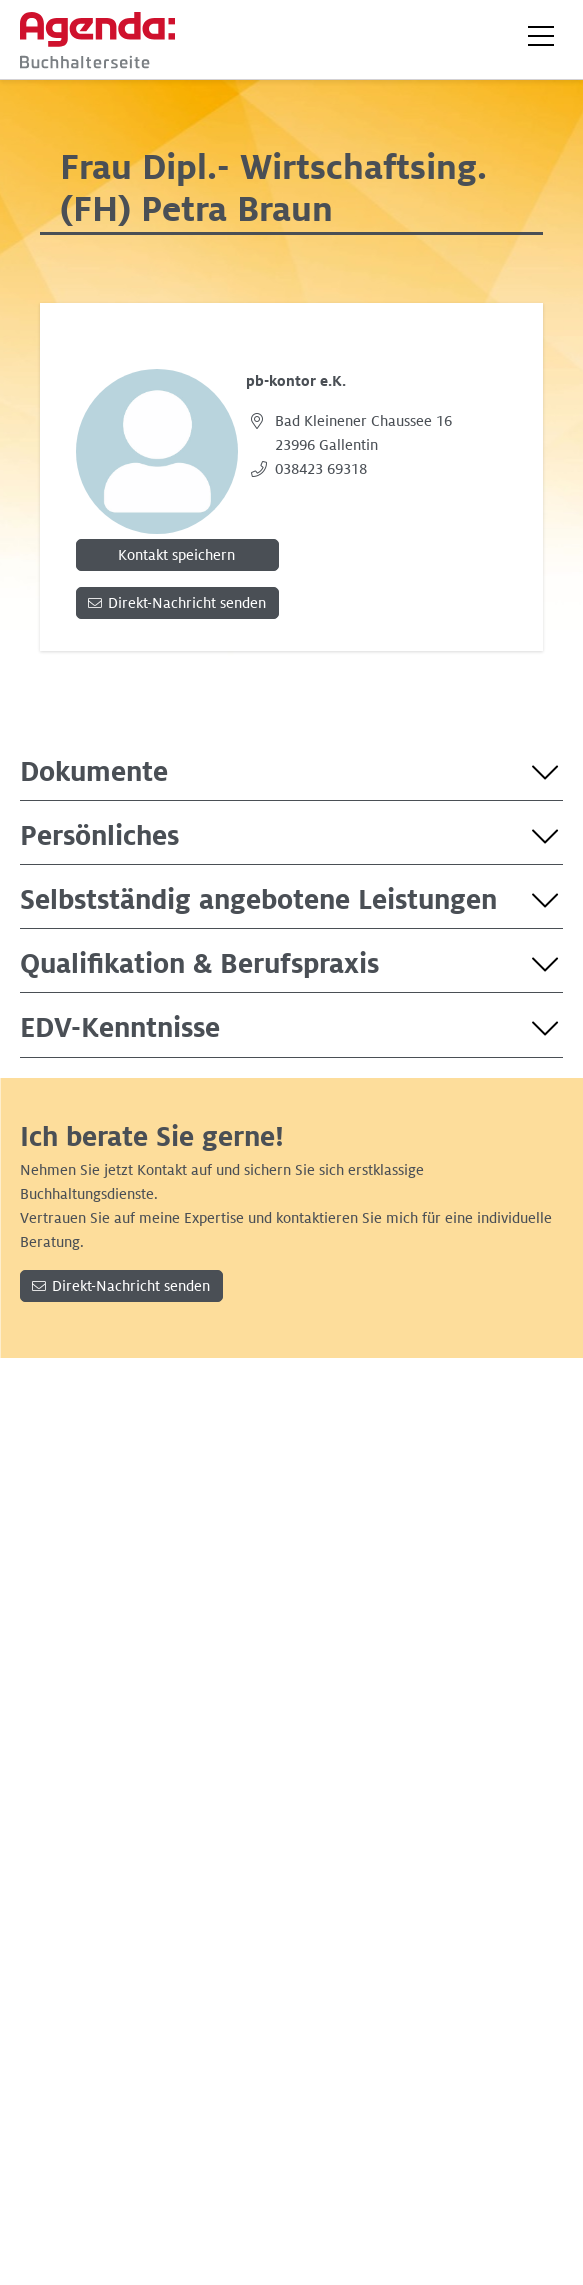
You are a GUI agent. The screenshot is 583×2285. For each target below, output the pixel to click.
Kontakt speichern (176, 555)
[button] (541, 36)
